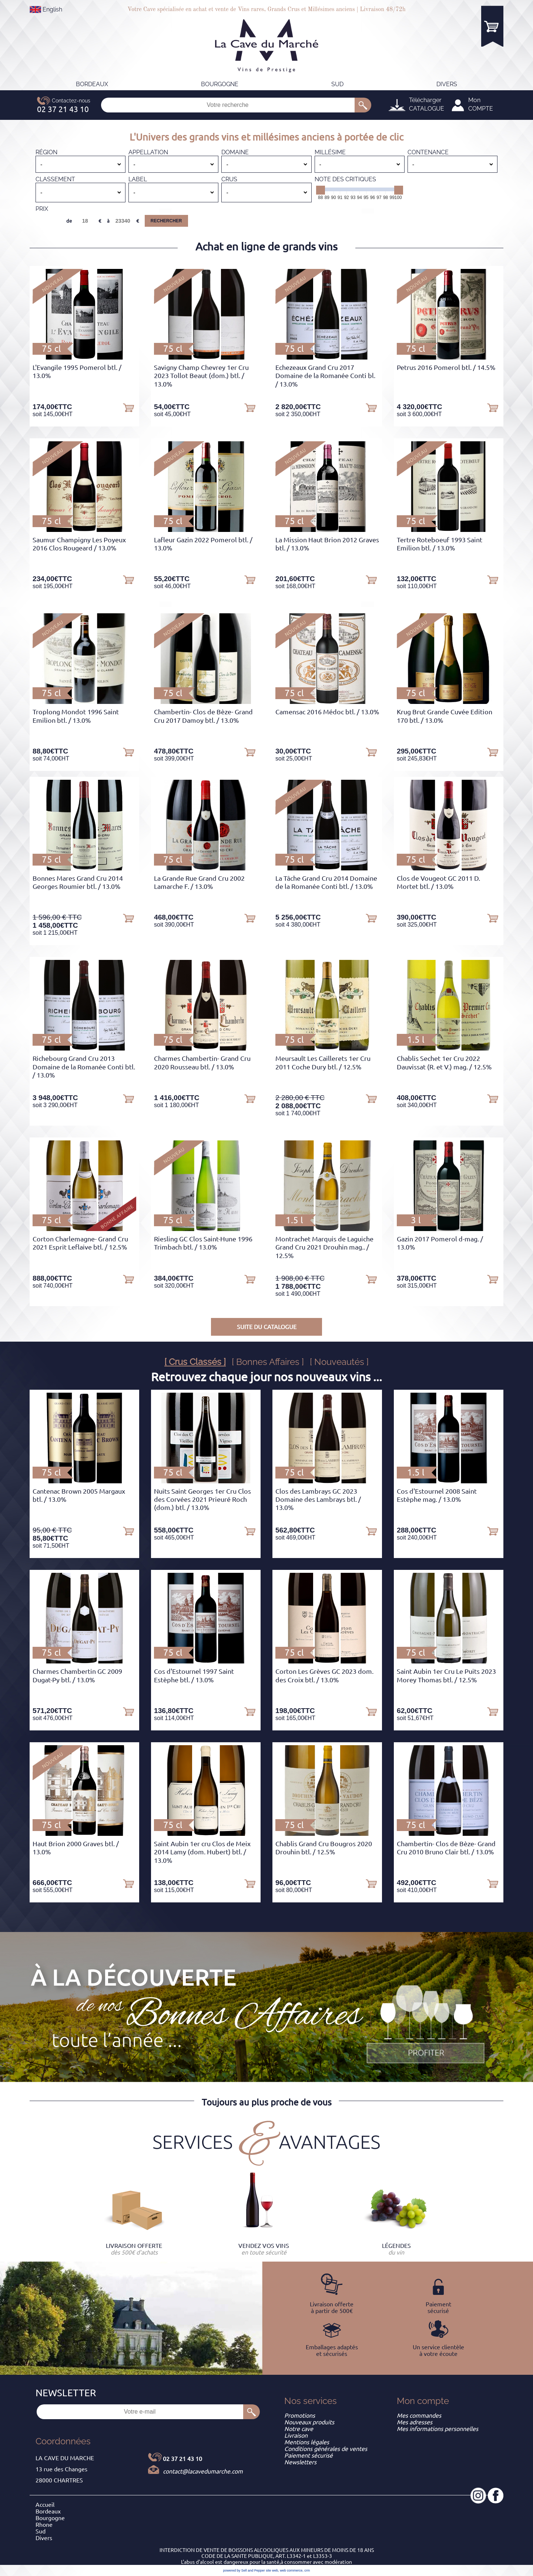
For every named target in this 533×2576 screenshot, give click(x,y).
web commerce (291, 2570)
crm (307, 2570)
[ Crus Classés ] (195, 1361)
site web (272, 2570)
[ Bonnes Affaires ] (268, 1361)
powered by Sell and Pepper (244, 2570)
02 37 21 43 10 (182, 2458)
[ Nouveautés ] (339, 1361)
